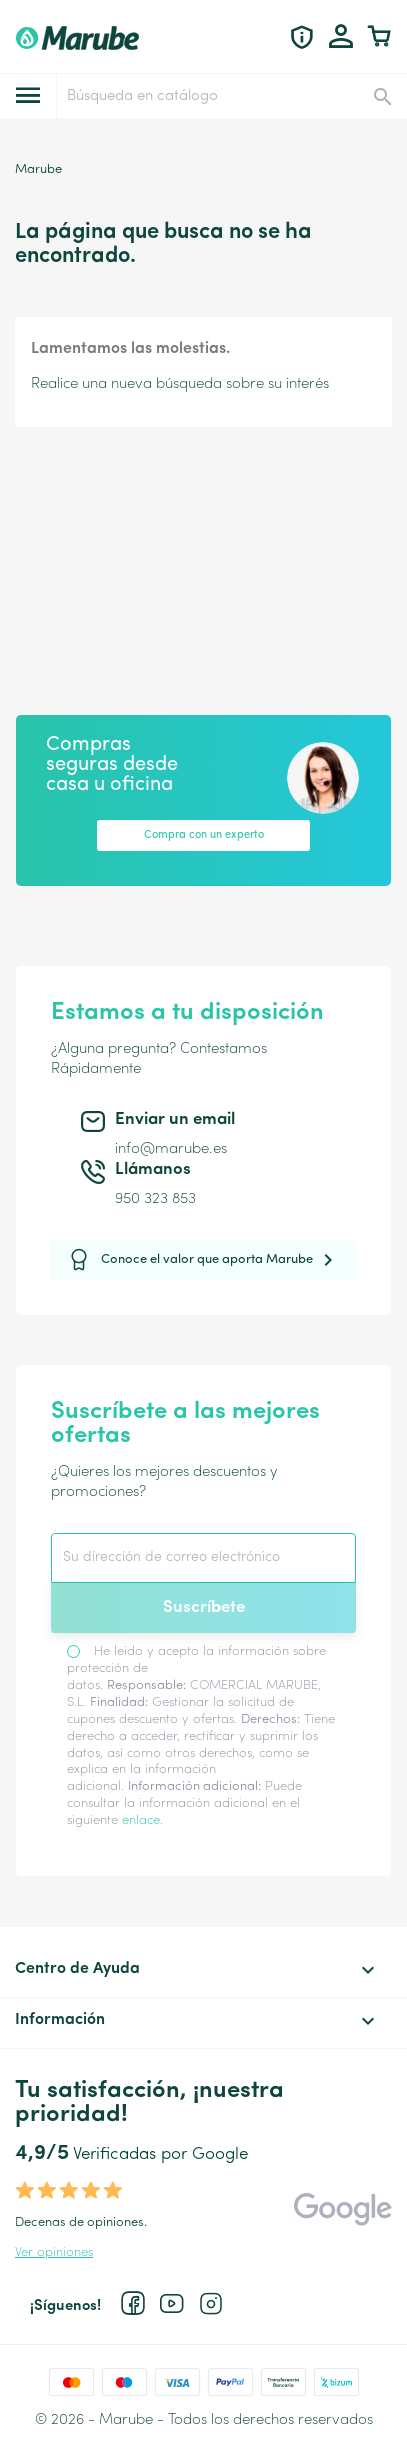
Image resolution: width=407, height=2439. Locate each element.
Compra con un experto (204, 835)
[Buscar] (230, 96)
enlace (141, 1820)
